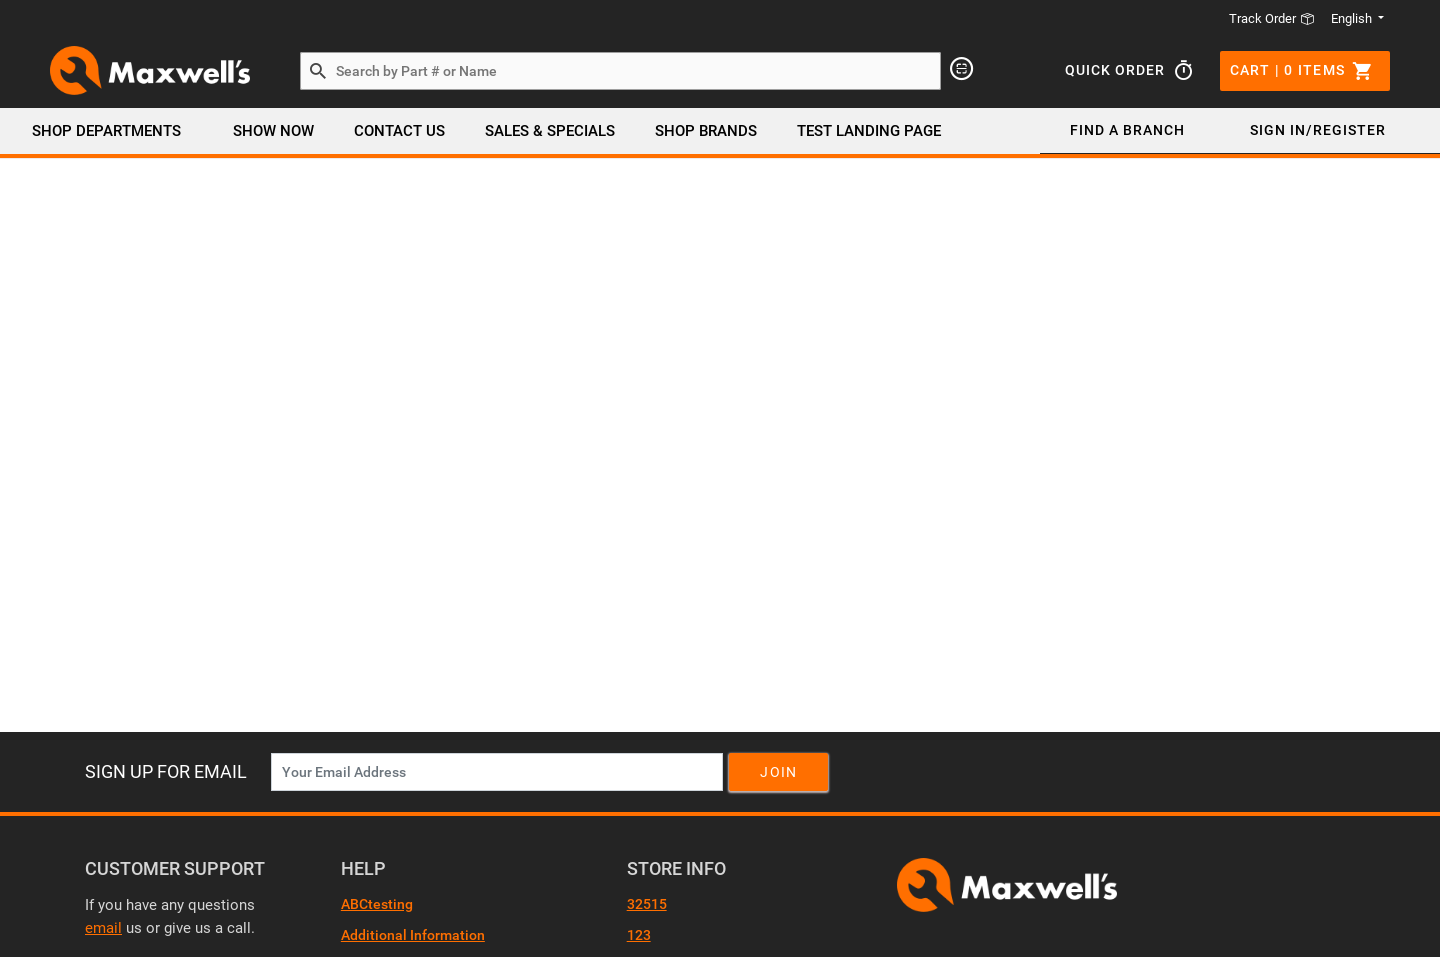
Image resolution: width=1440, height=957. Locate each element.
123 (639, 935)
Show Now (273, 131)
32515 (647, 904)
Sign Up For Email (166, 771)
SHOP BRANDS (706, 131)
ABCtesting (377, 904)
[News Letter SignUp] (497, 772)
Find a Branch (1127, 130)
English (1353, 18)
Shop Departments (106, 131)
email (103, 928)
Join (778, 772)
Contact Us (399, 131)
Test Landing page (869, 131)
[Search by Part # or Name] (318, 72)
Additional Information (413, 935)
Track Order (1272, 18)
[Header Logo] (150, 70)
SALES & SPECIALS (550, 131)
